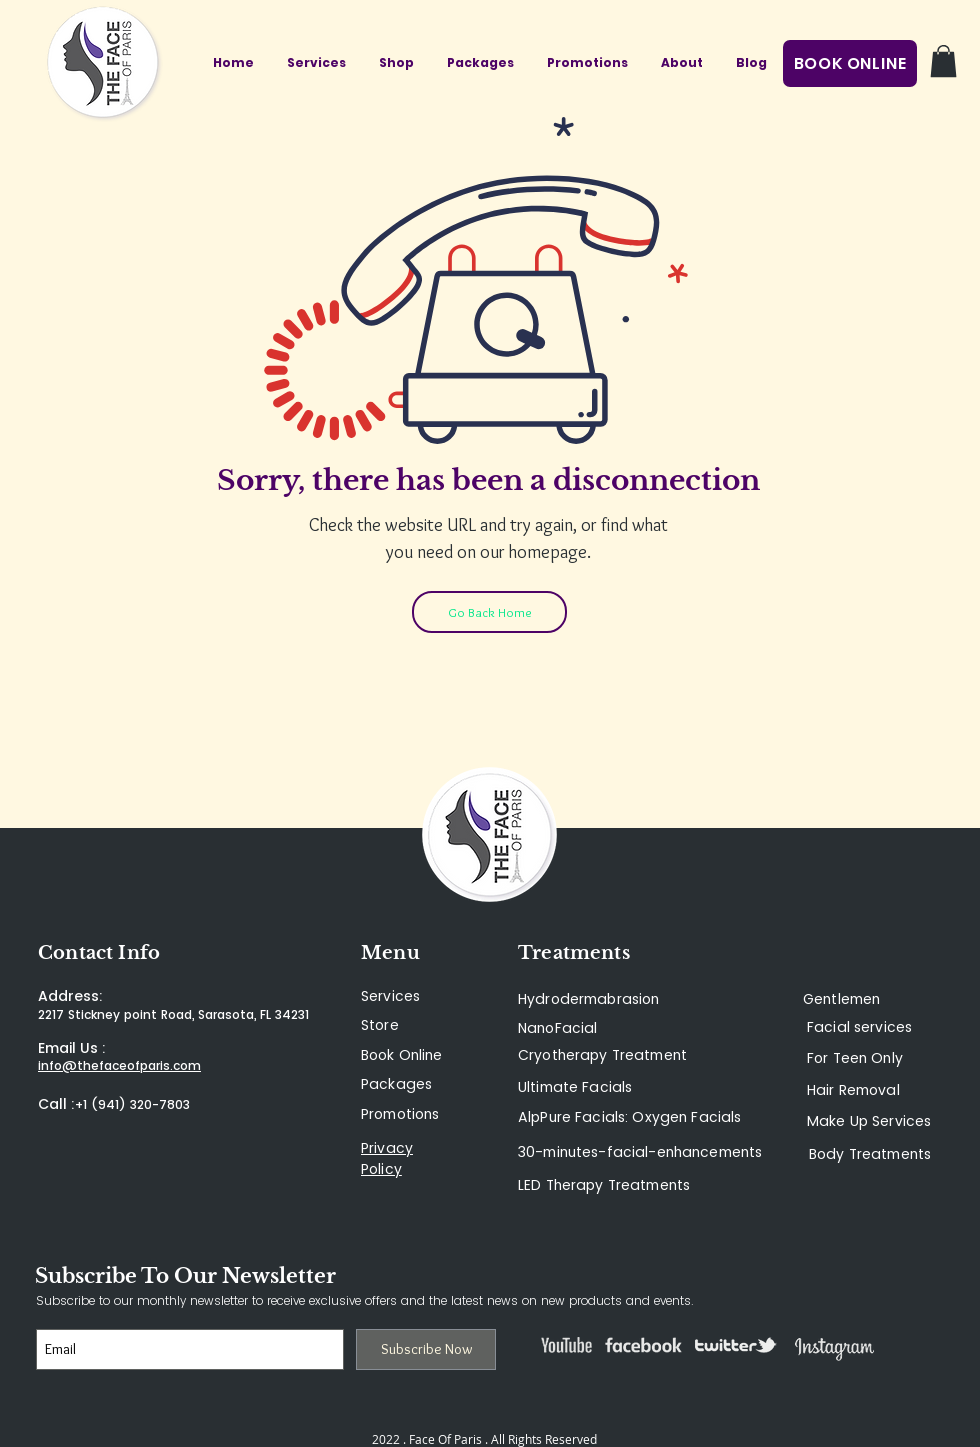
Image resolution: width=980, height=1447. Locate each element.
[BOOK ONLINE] (850, 63)
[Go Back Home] (489, 612)
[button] (943, 61)
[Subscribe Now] (426, 1349)
